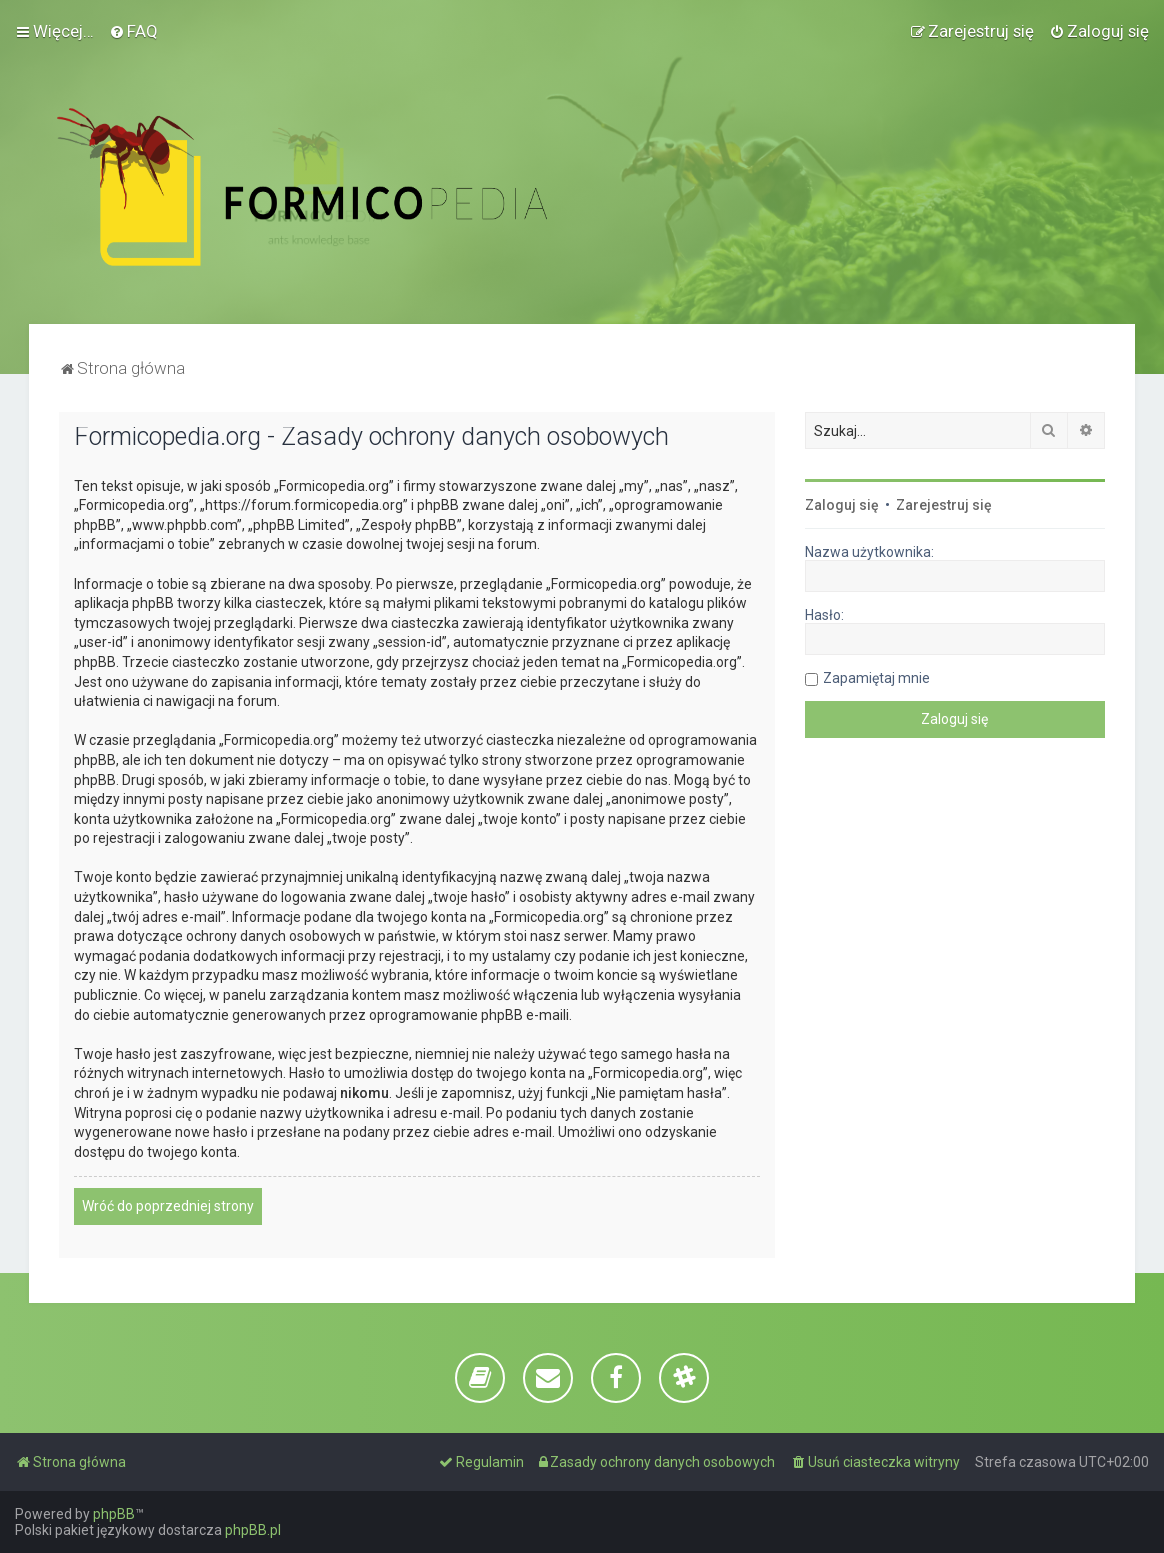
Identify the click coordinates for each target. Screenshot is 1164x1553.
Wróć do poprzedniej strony (168, 1206)
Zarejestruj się (944, 505)
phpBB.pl (253, 1530)
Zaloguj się (842, 505)
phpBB (114, 1514)
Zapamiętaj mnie (876, 678)
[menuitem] (133, 31)
